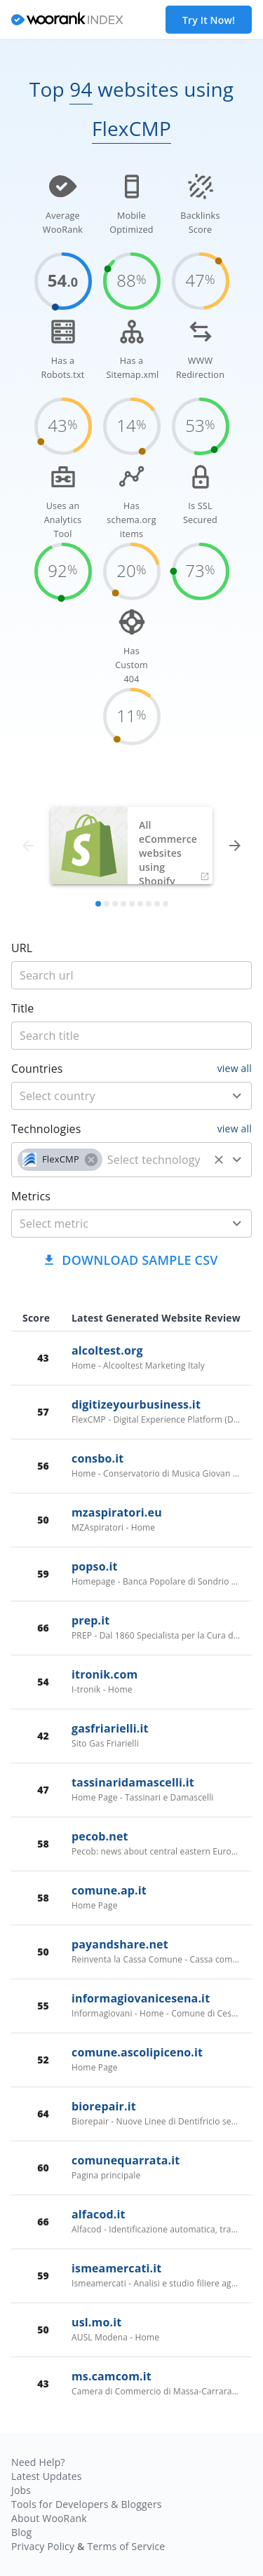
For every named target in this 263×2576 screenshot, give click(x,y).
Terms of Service (126, 2546)
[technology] (155, 1160)
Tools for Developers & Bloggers (86, 2504)
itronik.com (104, 1674)
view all (234, 1068)
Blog (21, 2532)
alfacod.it (99, 2214)
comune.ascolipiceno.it (137, 2052)
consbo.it (97, 1458)
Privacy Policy (42, 2546)
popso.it (95, 1566)
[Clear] (219, 1160)
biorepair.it (104, 2106)
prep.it (90, 1620)
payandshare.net (120, 1944)
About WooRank (49, 2518)
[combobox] (131, 1096)
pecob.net (100, 1836)
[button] (60, 1159)
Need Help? (38, 2462)
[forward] (235, 845)
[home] (67, 20)
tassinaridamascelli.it (133, 1782)
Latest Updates (46, 2476)
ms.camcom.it (111, 2376)
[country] (110, 1096)
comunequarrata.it (126, 2160)
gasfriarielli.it (110, 1728)
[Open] (237, 1096)
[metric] (110, 1223)
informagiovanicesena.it (141, 1998)
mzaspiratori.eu (117, 1512)
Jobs (21, 2490)
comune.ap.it (109, 1890)
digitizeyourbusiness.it (136, 1404)
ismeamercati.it (116, 2268)
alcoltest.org (107, 1350)
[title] (131, 975)
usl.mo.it (96, 2322)
